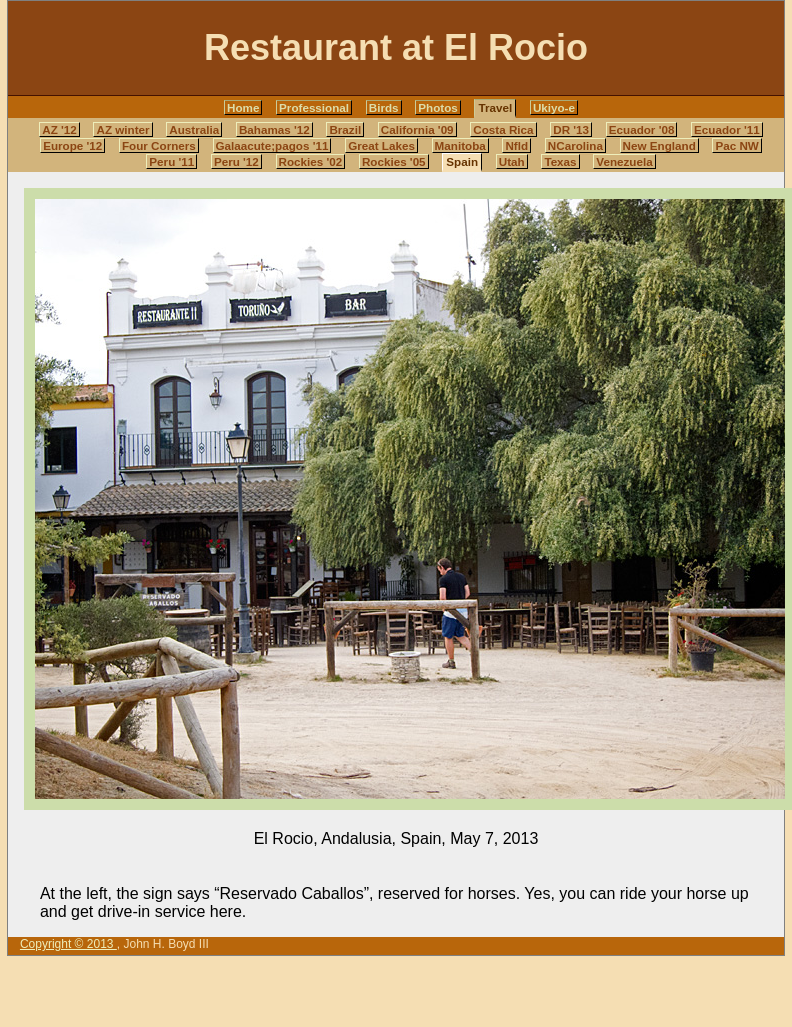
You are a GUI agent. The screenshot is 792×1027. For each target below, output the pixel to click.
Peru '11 (171, 161)
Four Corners (159, 145)
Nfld (516, 145)
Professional (314, 107)
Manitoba (460, 145)
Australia (194, 129)
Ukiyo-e (554, 107)
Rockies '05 (394, 161)
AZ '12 (59, 129)
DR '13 (571, 129)
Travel (495, 107)
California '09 (417, 129)
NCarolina (575, 145)
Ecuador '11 (727, 129)
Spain (462, 161)
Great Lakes (381, 145)
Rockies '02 (311, 161)
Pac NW (736, 145)
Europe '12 (72, 145)
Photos (438, 107)
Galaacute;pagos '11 (272, 145)
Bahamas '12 (274, 129)
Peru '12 (236, 161)
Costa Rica (503, 129)
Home (243, 107)
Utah (512, 161)
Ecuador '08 (642, 129)
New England (659, 145)
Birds (384, 107)
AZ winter (122, 129)
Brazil (345, 129)
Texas (560, 161)
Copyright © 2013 (68, 944)
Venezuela (624, 161)
